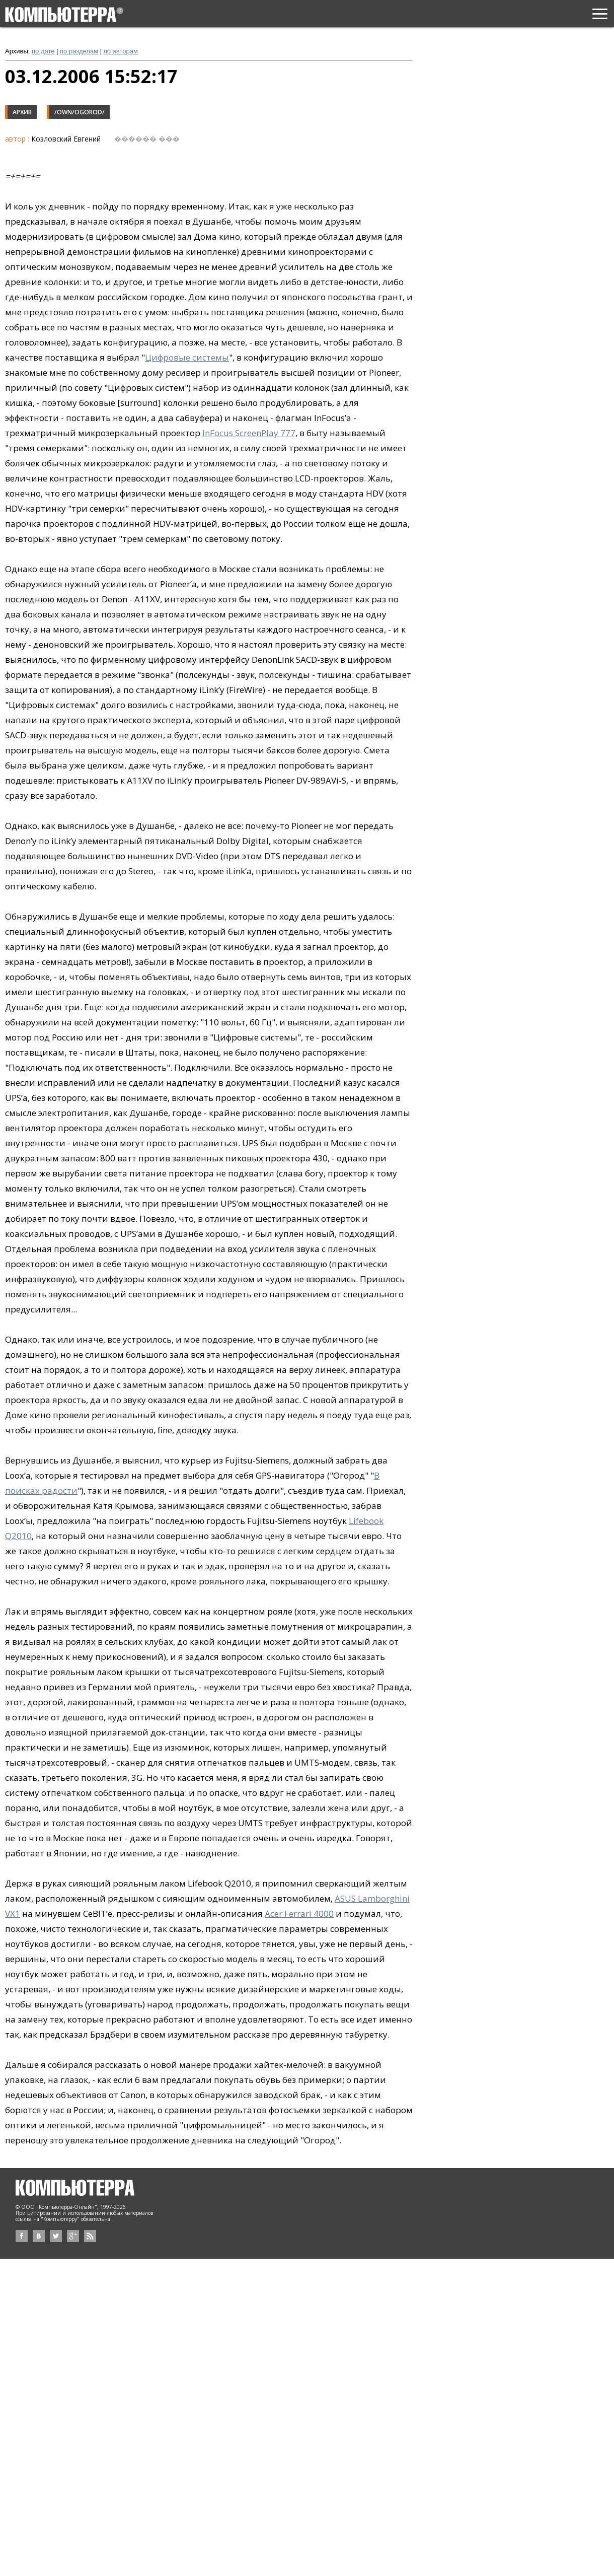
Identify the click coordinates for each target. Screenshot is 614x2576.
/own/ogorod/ (79, 112)
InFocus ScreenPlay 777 (248, 433)
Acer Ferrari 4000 (299, 1913)
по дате (43, 51)
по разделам (79, 51)
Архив (22, 112)
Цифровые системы (187, 357)
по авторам (121, 51)
